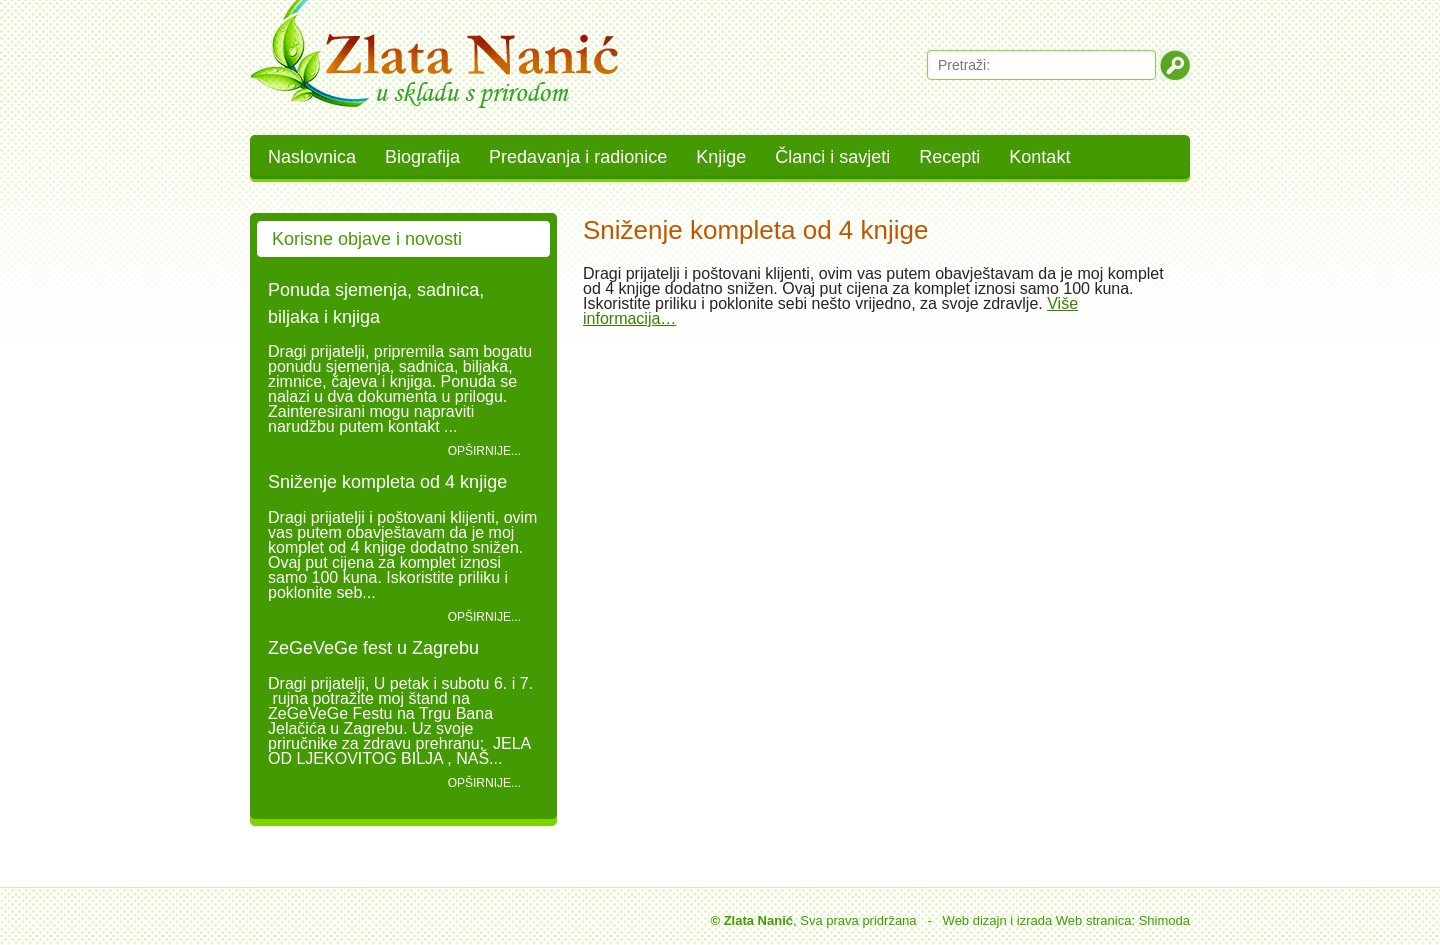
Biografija (422, 157)
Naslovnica (312, 157)
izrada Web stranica (1074, 920)
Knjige (721, 157)
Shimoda (1164, 920)
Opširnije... (484, 451)
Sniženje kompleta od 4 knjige (387, 482)
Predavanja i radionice (578, 157)
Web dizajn (975, 920)
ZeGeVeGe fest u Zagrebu (373, 648)
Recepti (949, 157)
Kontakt (1039, 157)
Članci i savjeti (832, 157)
